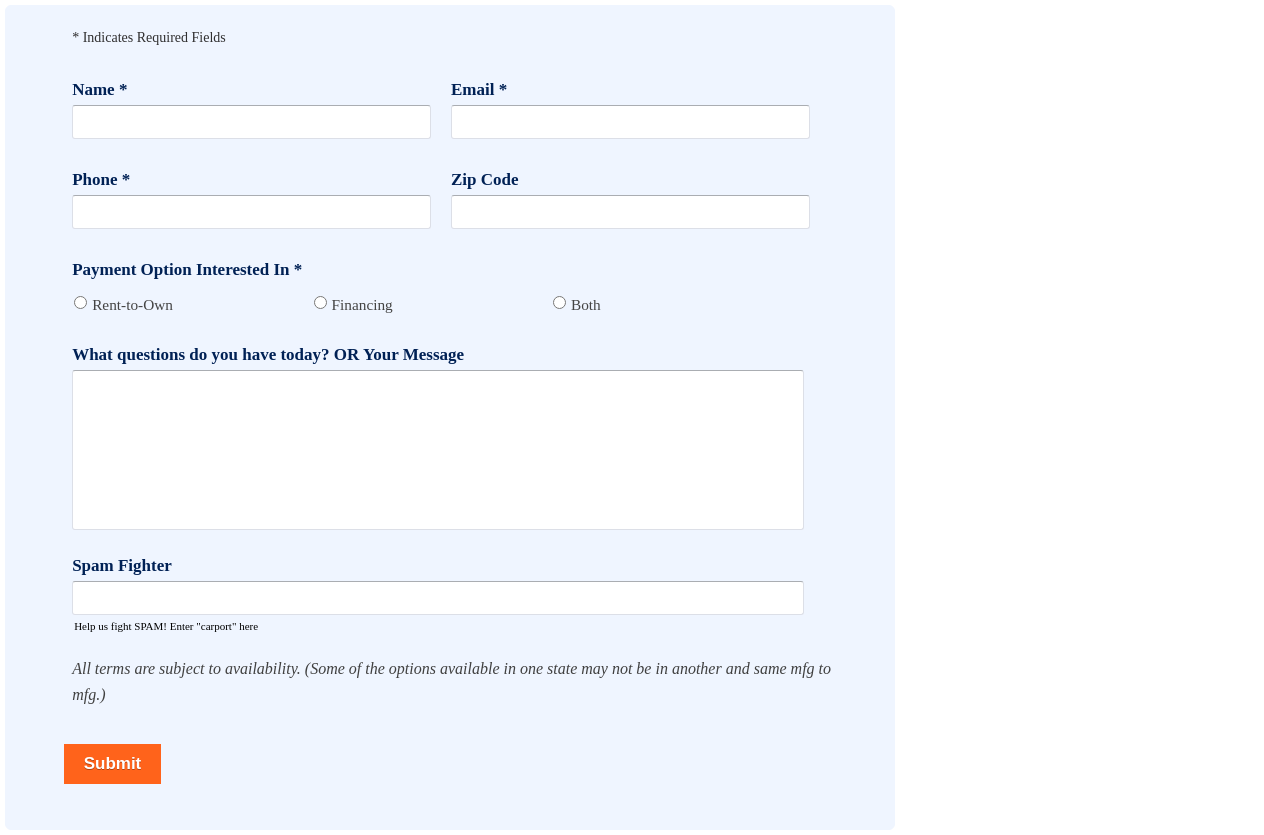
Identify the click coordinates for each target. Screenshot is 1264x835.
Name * (99, 89)
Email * (479, 89)
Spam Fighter (122, 565)
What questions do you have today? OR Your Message (268, 354)
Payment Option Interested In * (187, 269)
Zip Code (485, 179)
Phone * (101, 179)
